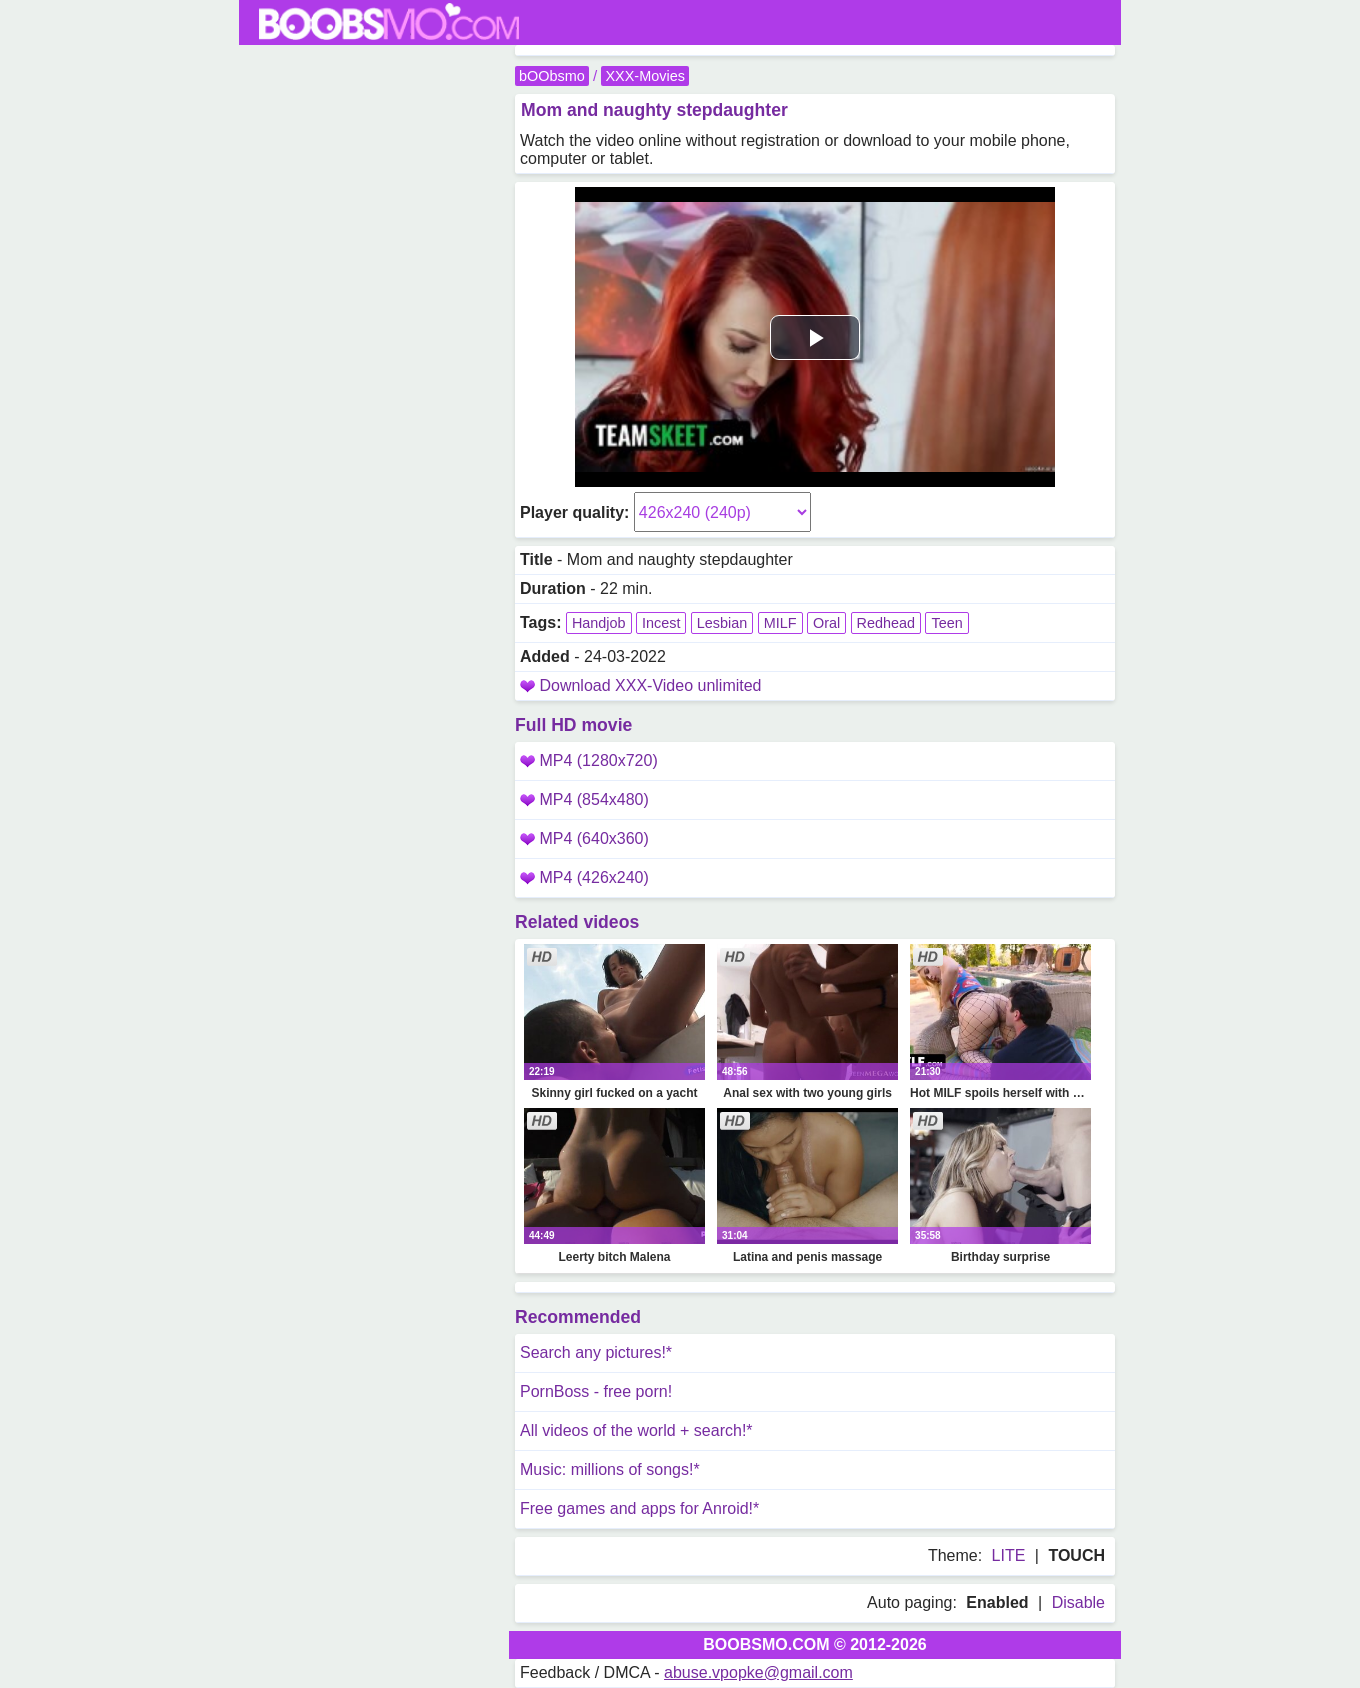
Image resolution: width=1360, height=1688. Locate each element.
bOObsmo (552, 76)
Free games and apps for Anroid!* (639, 1508)
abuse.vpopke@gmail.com (758, 1672)
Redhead (886, 623)
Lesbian (722, 623)
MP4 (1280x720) (589, 760)
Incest (661, 623)
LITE (1009, 1555)
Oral (826, 623)
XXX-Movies (644, 76)
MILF (780, 623)
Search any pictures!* (596, 1352)
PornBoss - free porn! (596, 1391)
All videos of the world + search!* (636, 1430)
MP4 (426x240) (584, 877)
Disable (1078, 1602)
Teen (946, 623)
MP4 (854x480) (584, 799)
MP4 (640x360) (584, 838)
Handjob (599, 623)
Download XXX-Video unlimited (650, 685)
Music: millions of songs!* (610, 1469)
